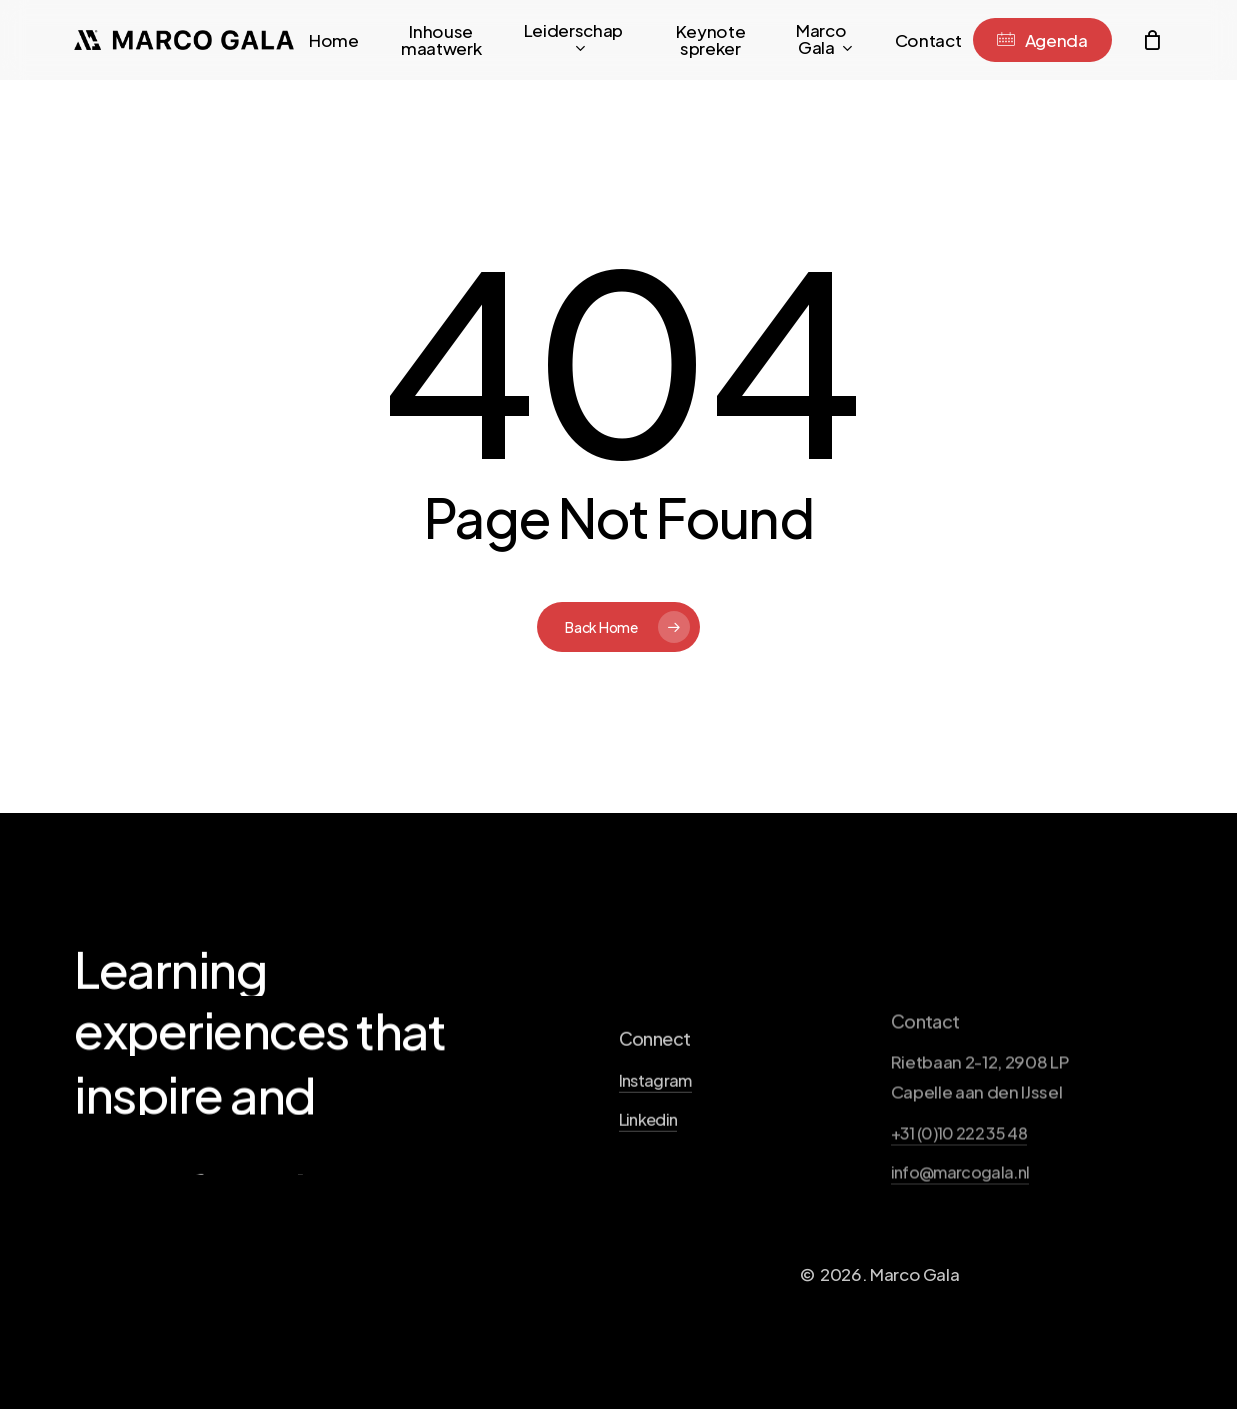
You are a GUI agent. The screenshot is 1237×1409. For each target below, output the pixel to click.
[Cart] (1152, 40)
